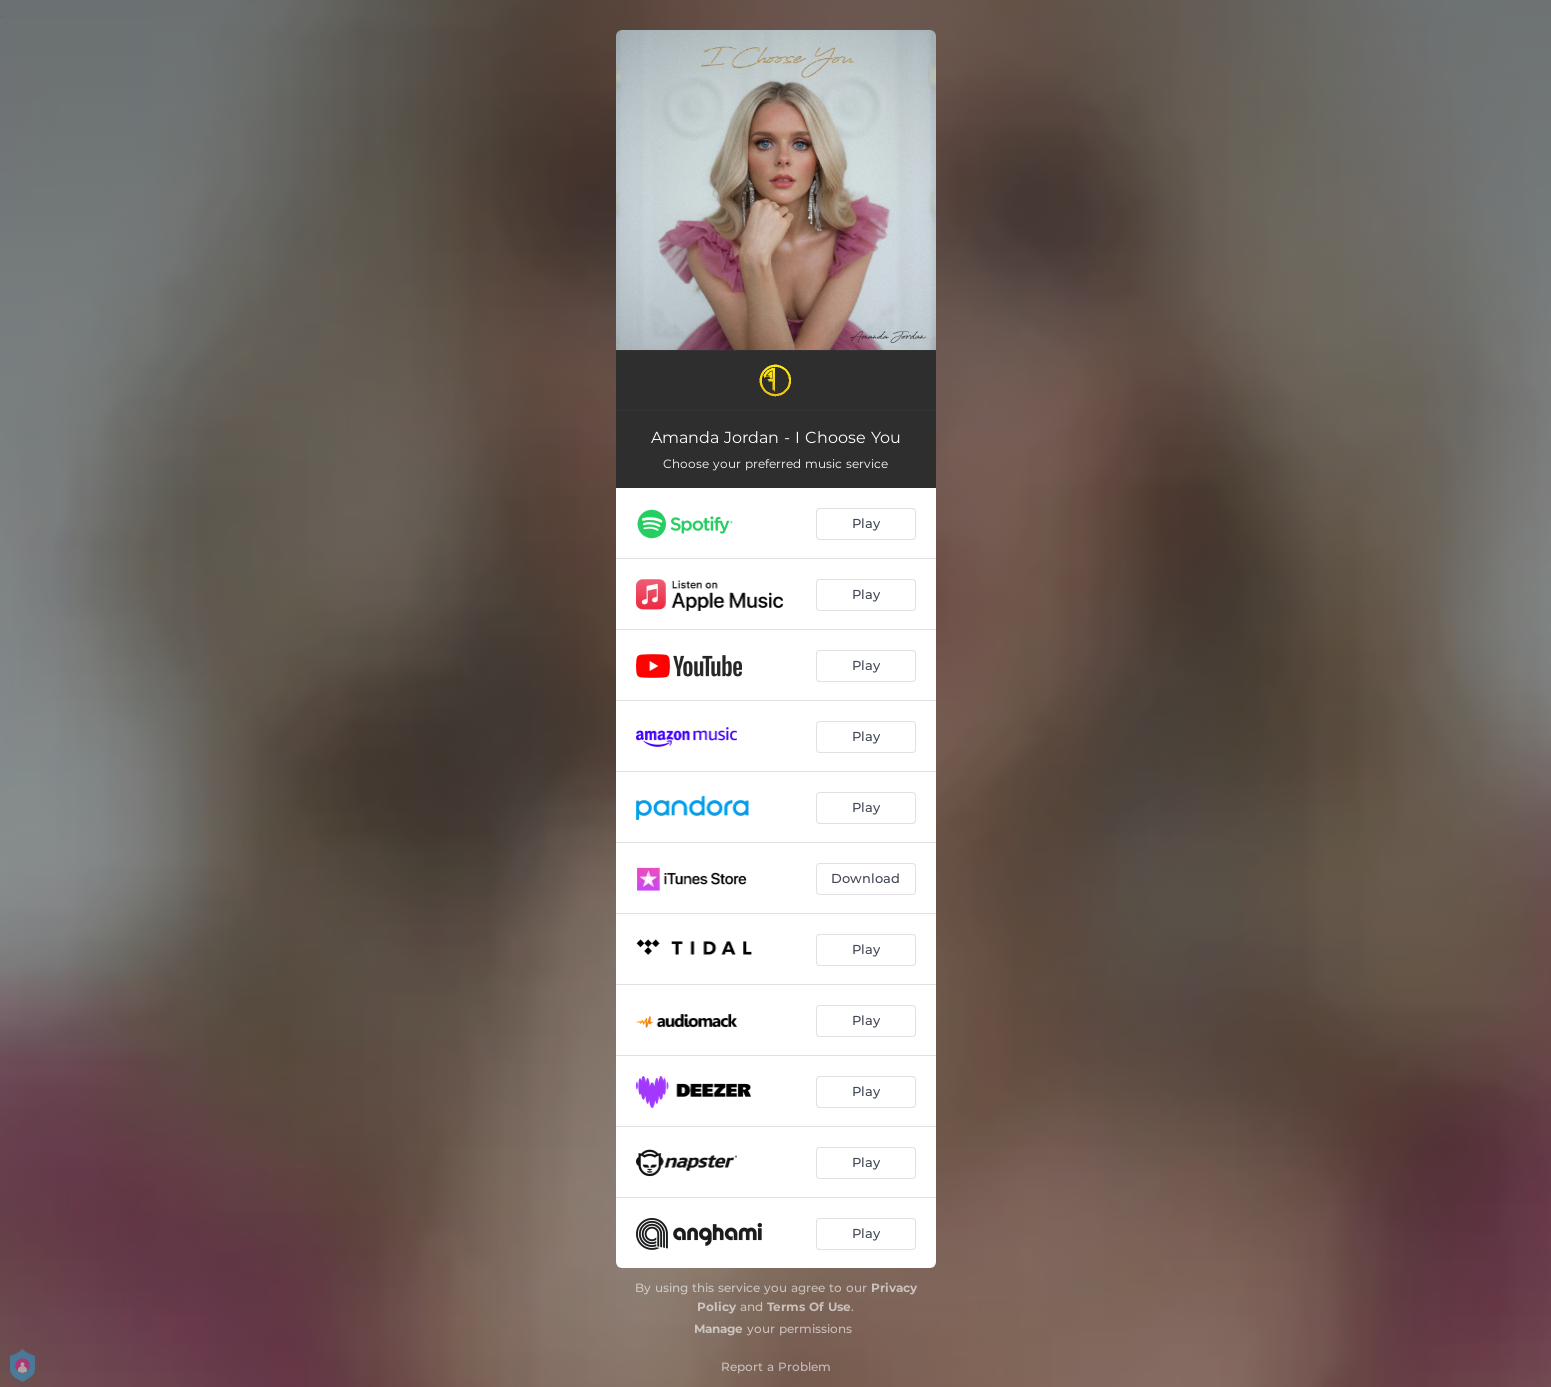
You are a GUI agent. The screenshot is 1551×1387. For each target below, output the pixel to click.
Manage (718, 1328)
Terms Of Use (809, 1306)
